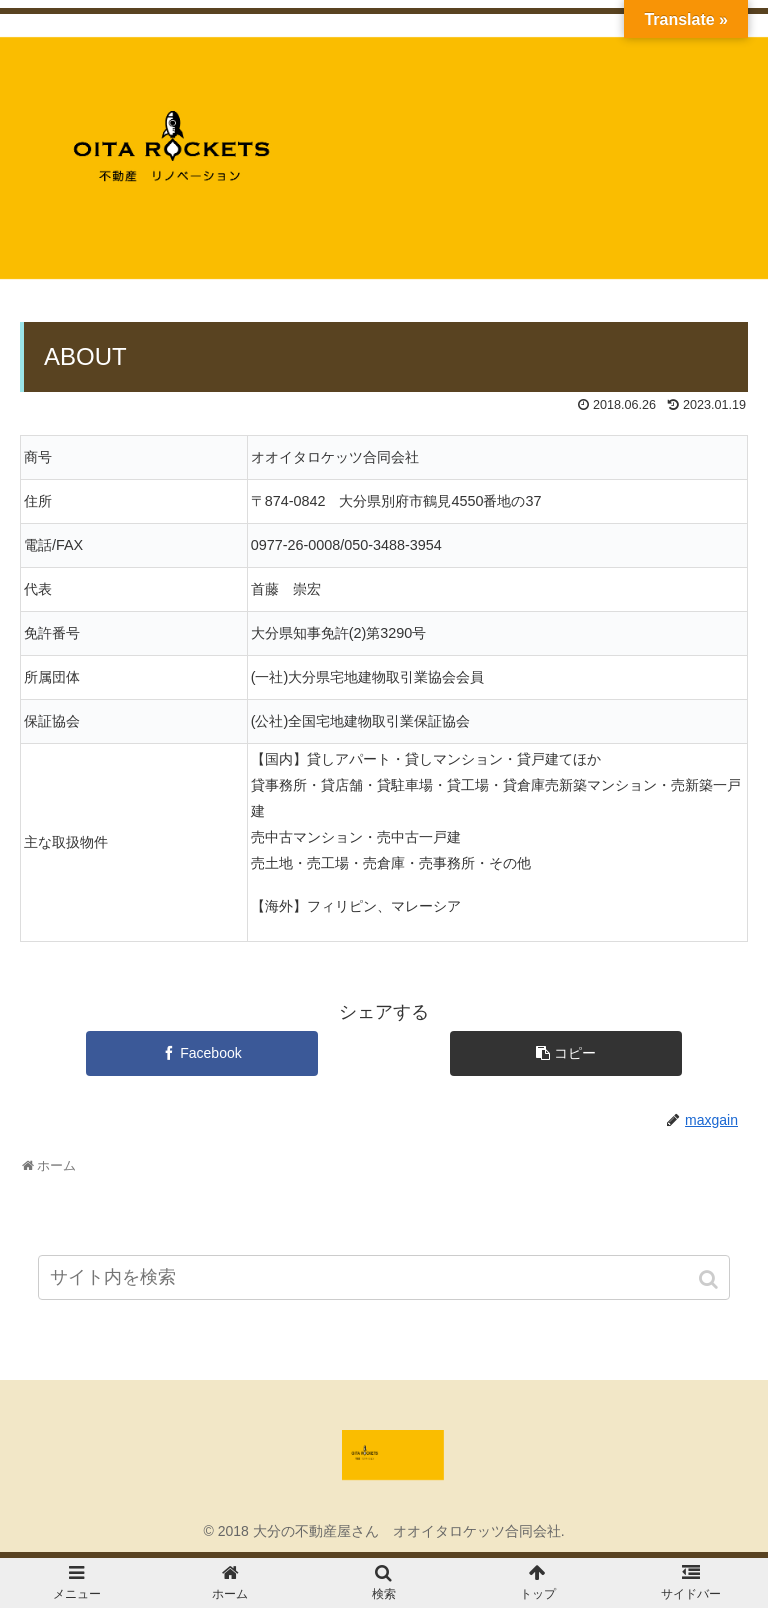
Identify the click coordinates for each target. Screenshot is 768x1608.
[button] (710, 1279)
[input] (383, 1277)
